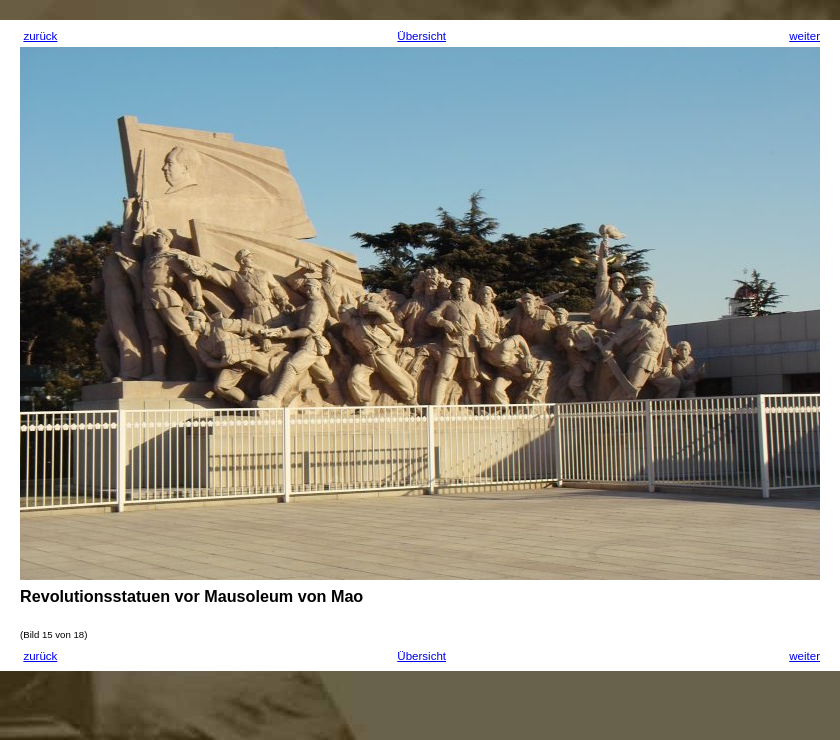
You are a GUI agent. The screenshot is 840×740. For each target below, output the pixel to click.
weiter (804, 36)
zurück (40, 36)
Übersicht (421, 36)
